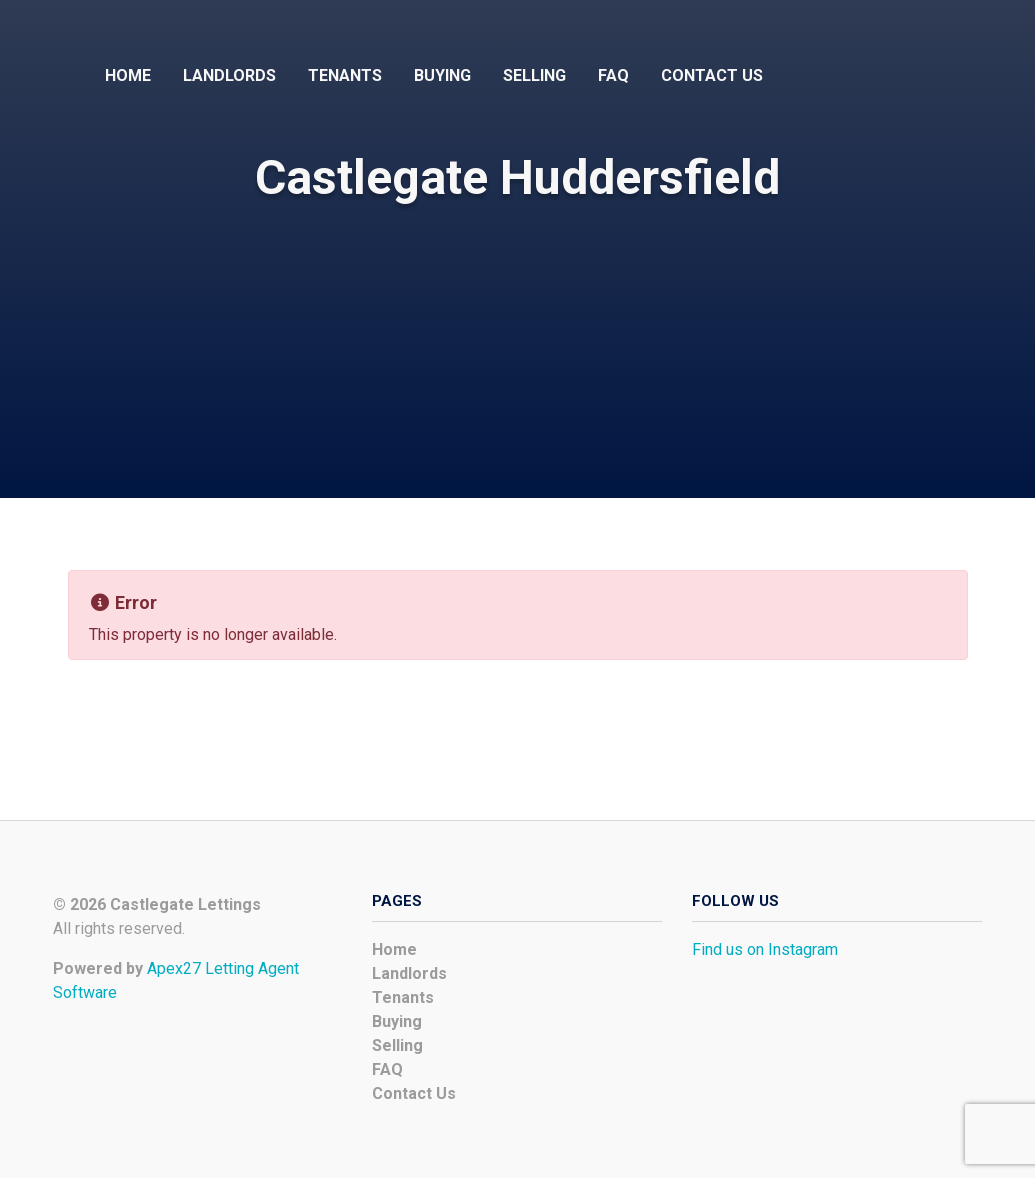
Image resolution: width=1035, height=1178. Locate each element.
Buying (442, 75)
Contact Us (712, 75)
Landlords (229, 75)
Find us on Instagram (765, 949)
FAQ (613, 75)
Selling (534, 75)
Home (128, 75)
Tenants (345, 75)
